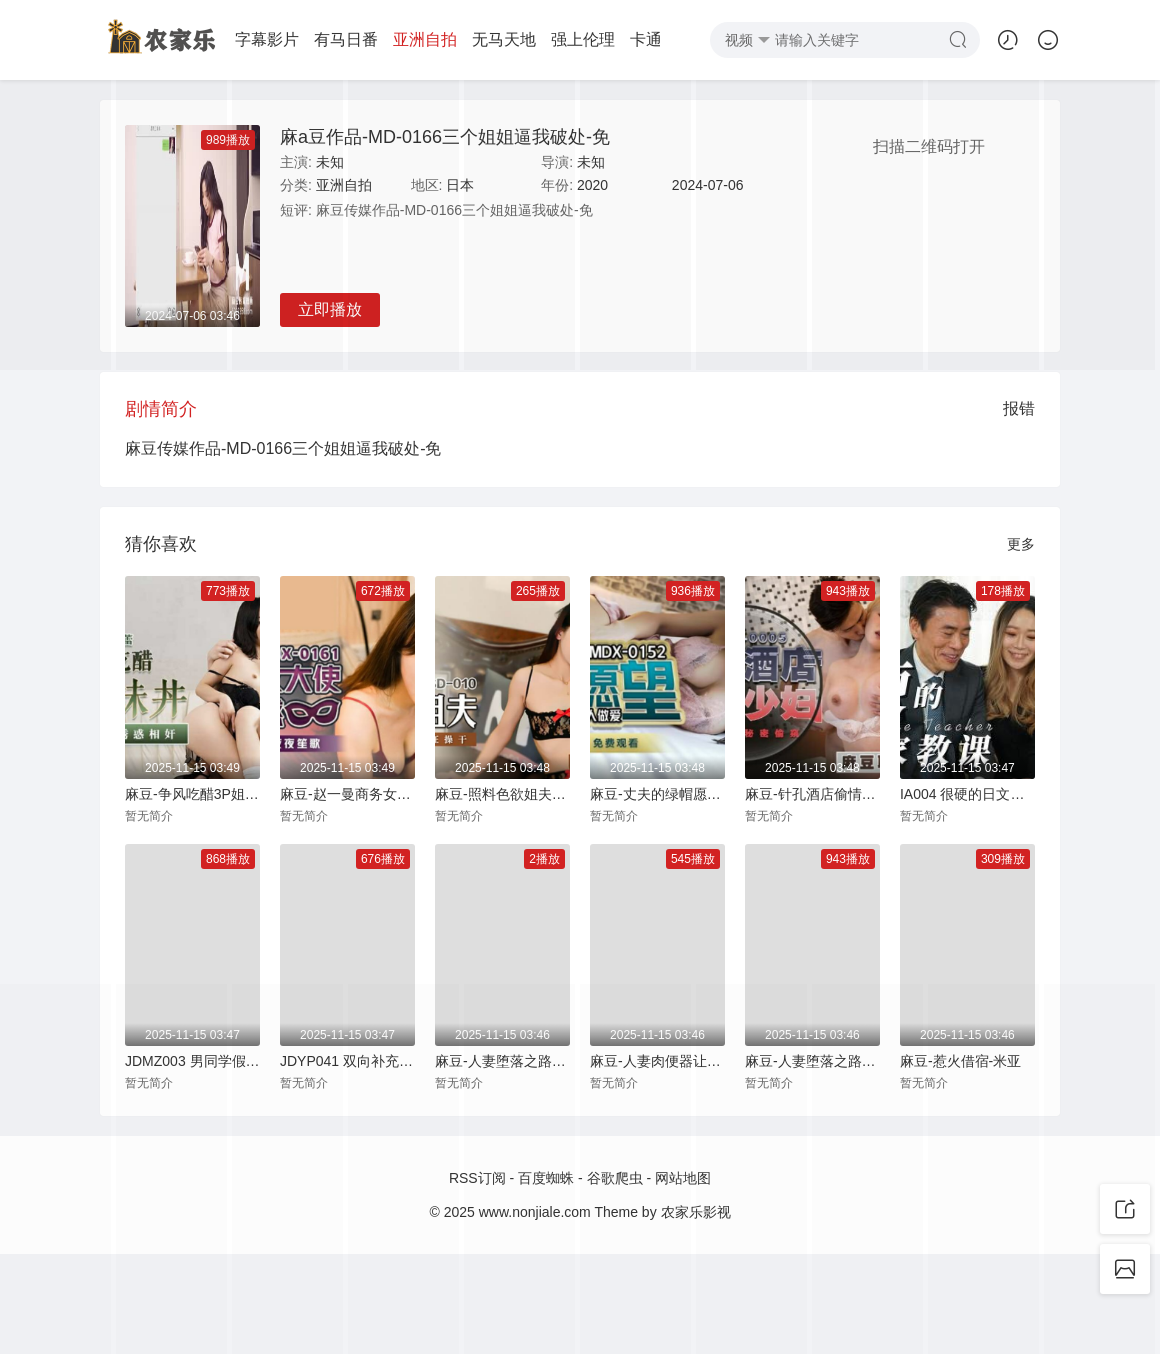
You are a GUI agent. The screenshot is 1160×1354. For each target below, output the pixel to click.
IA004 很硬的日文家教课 (967, 794)
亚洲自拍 (380, 39)
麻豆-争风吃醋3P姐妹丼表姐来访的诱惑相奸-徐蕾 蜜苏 (192, 794)
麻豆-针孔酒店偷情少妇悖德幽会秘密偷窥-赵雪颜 (812, 794)
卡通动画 (617, 39)
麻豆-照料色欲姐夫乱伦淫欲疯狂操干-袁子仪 (502, 794)
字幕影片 (222, 39)
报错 (1019, 408)
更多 (1021, 544)
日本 (460, 185)
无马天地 (459, 39)
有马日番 (301, 39)
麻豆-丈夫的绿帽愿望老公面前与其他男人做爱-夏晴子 (657, 794)
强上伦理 (538, 39)
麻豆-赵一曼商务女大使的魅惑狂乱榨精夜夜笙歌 (347, 794)
